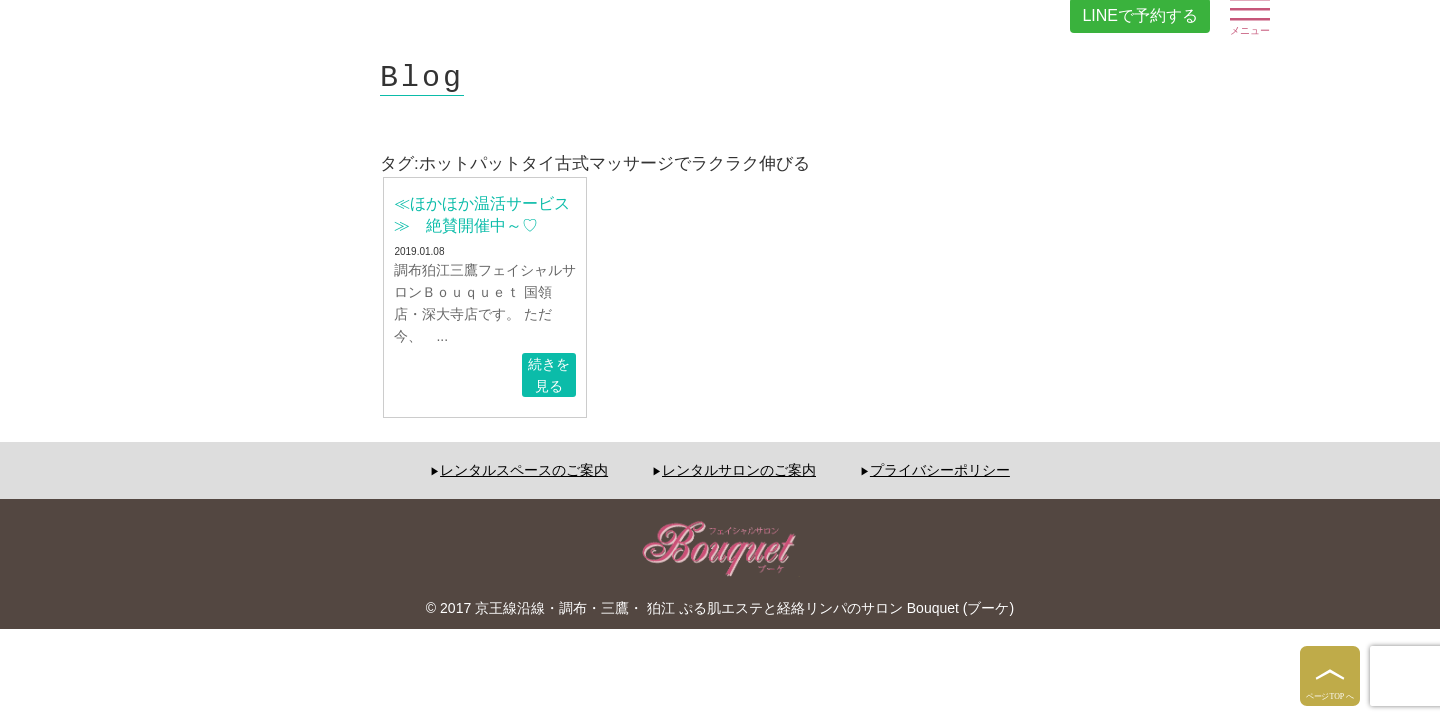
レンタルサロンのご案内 (739, 470)
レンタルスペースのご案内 (524, 470)
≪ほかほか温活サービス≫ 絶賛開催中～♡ (482, 214)
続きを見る (549, 375)
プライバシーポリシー (940, 470)
